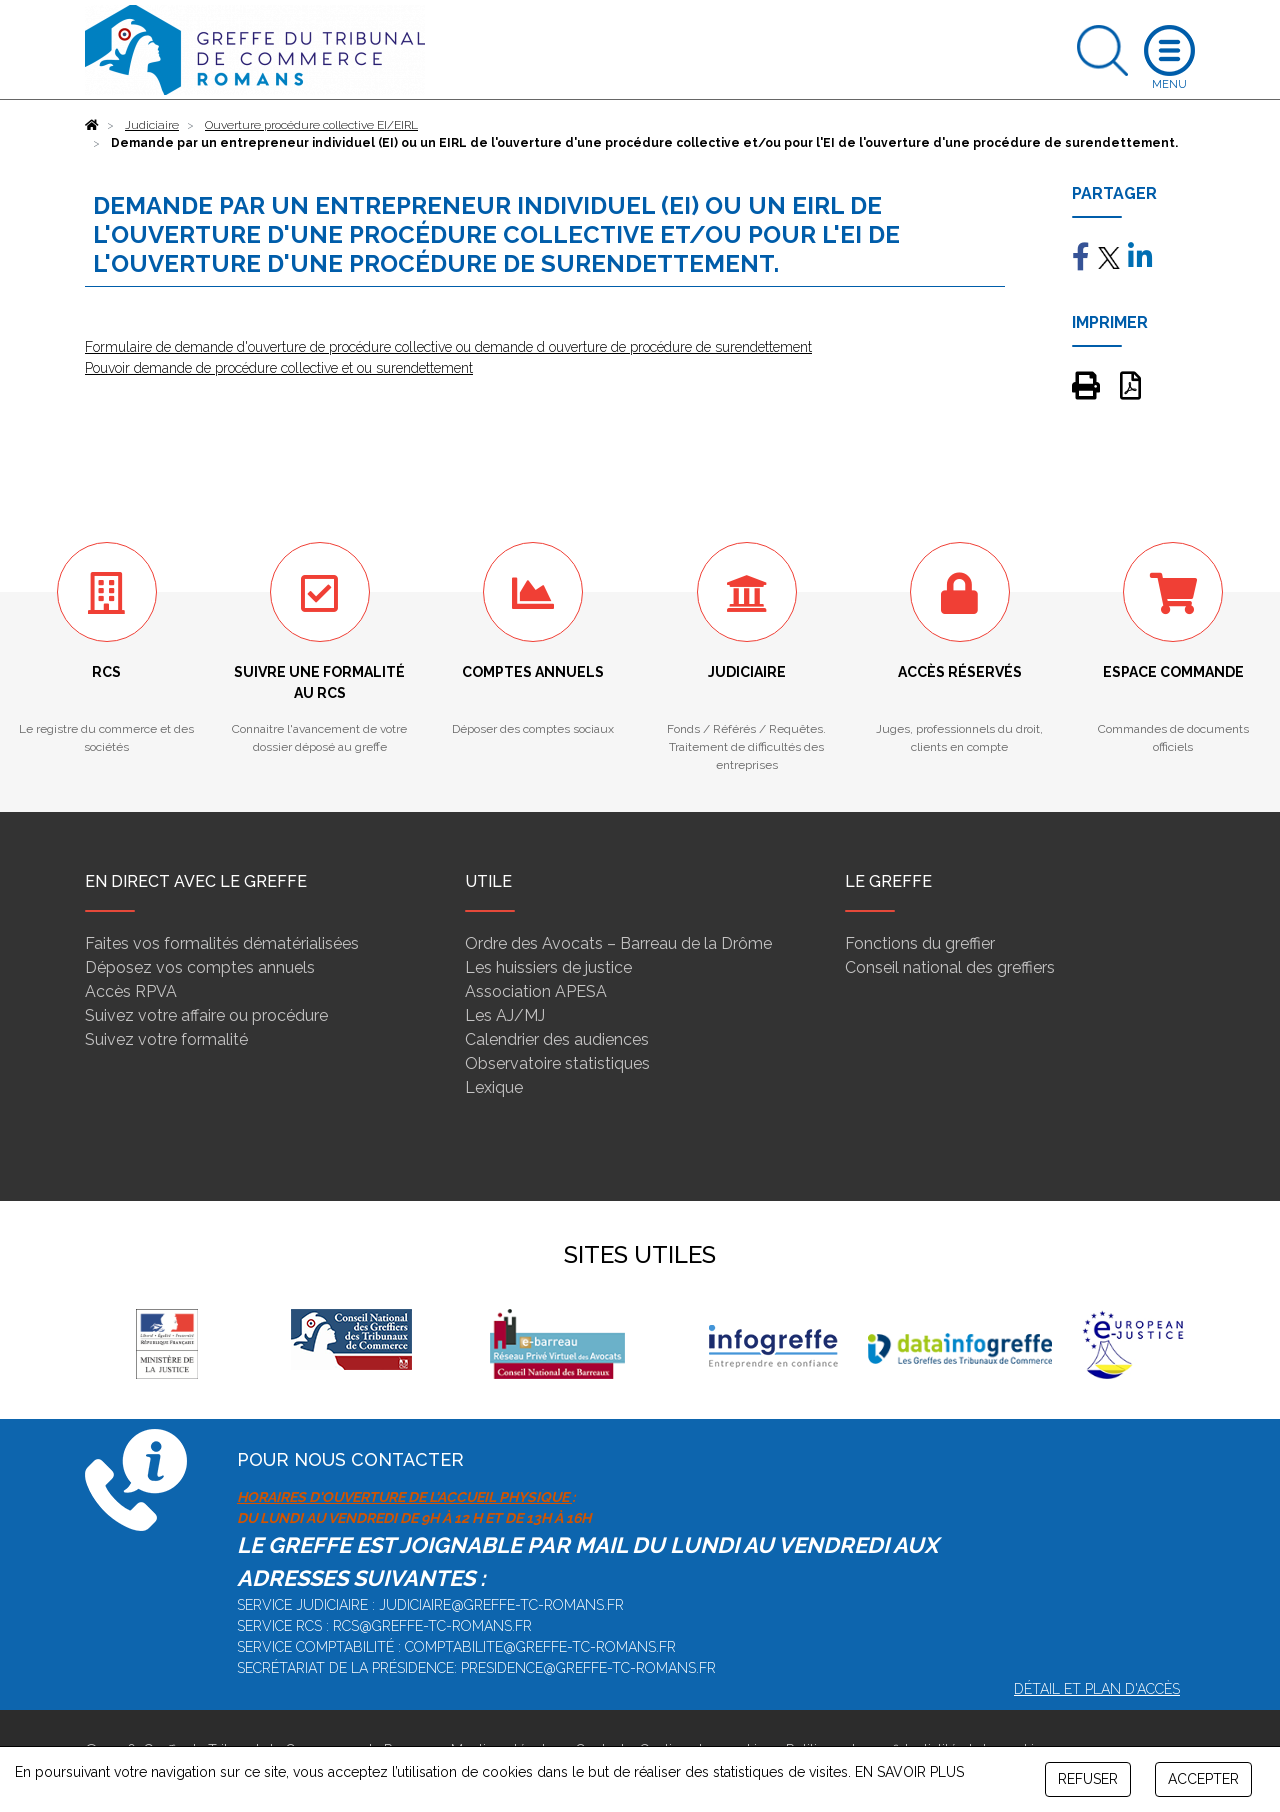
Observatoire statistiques (557, 1063)
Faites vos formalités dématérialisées (222, 943)
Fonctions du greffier (920, 943)
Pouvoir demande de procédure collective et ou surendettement (279, 368)
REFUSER (1088, 1779)
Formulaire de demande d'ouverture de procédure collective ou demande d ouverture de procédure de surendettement (448, 347)
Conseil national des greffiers (950, 967)
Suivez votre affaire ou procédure (206, 1015)
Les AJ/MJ (505, 1015)
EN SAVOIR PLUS (909, 1772)
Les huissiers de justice (548, 967)
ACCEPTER (1203, 1779)
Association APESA (536, 991)
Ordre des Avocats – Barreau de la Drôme (618, 943)
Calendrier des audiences (557, 1039)
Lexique (494, 1087)
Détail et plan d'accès (1097, 1689)
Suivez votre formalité (166, 1039)
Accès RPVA (131, 991)
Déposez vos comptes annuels (200, 967)
